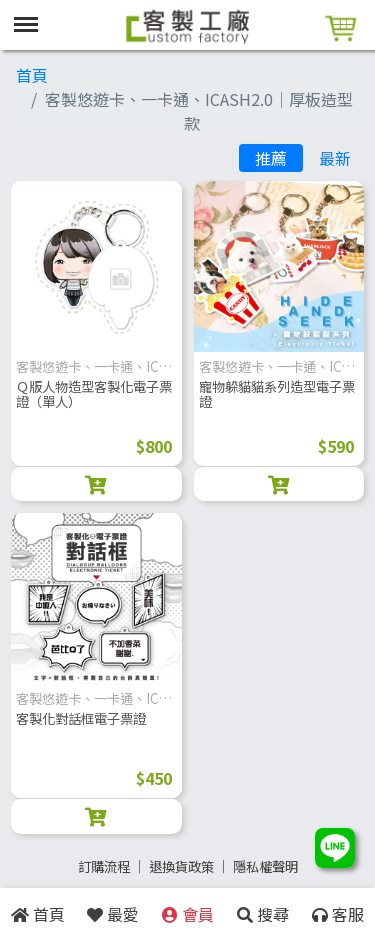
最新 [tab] (335, 158)
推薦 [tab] (271, 158)
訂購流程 (104, 866)
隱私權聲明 (265, 866)
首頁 (32, 75)
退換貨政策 (181, 866)
